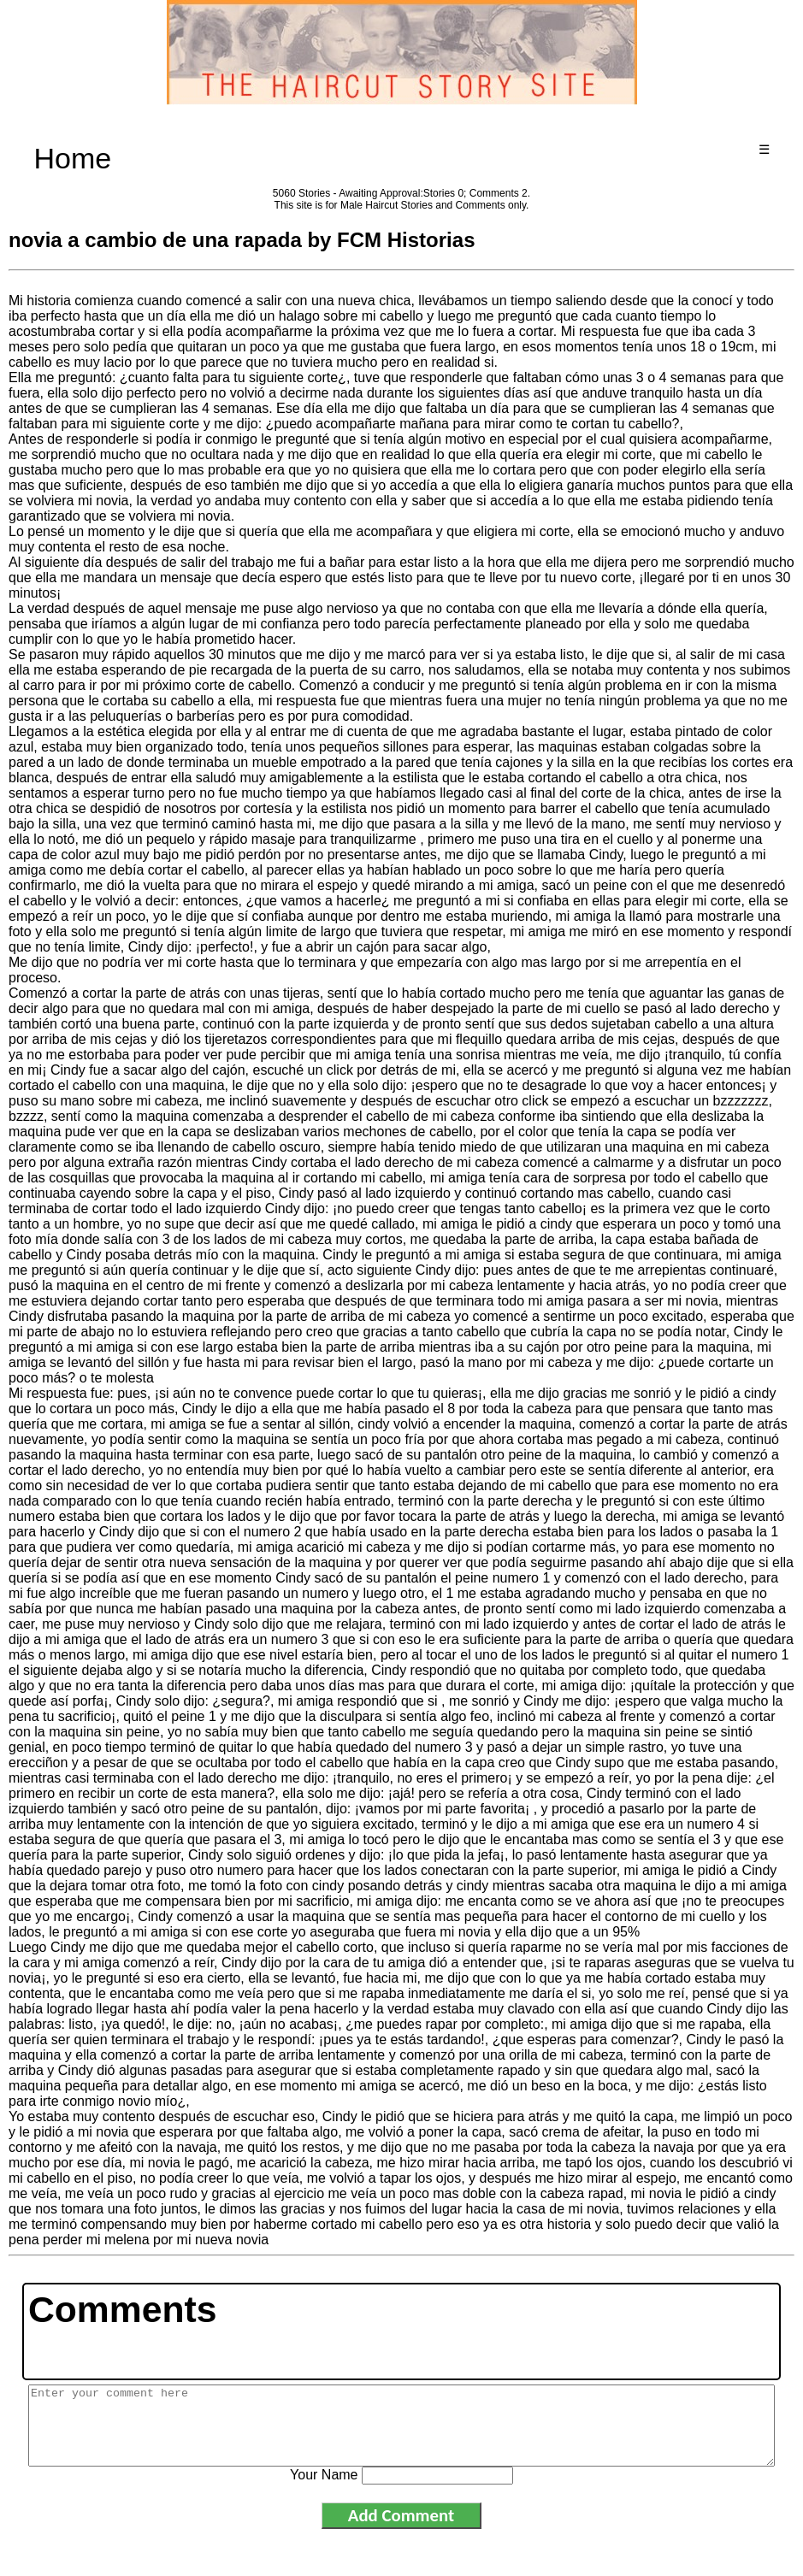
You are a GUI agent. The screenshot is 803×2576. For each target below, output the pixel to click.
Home (72, 158)
